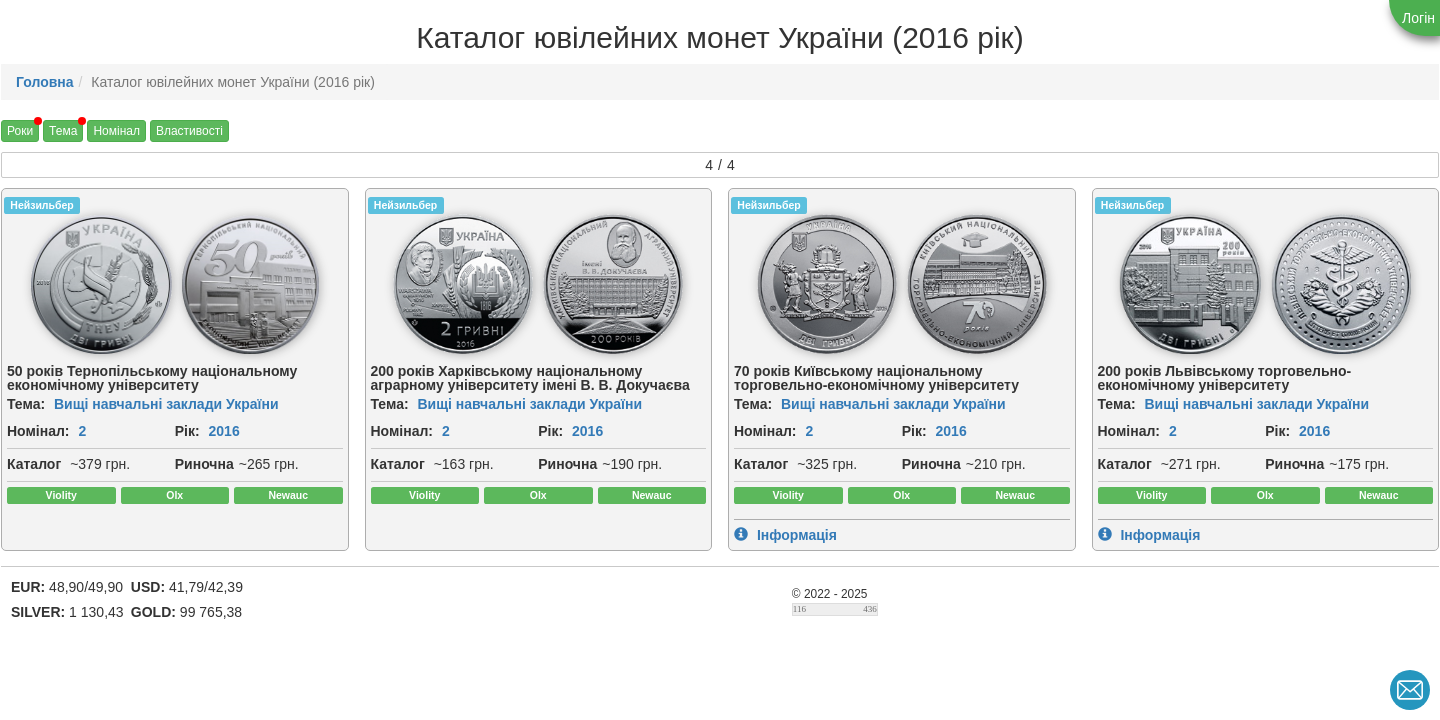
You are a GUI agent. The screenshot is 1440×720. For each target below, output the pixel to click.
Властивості (189, 131)
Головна (45, 82)
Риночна (204, 464)
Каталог (34, 464)
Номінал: (38, 431)
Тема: (26, 404)
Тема (63, 131)
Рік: (187, 431)
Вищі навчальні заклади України (166, 404)
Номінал (116, 131)
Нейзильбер (41, 205)
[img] (100, 284)
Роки (20, 131)
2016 (224, 431)
